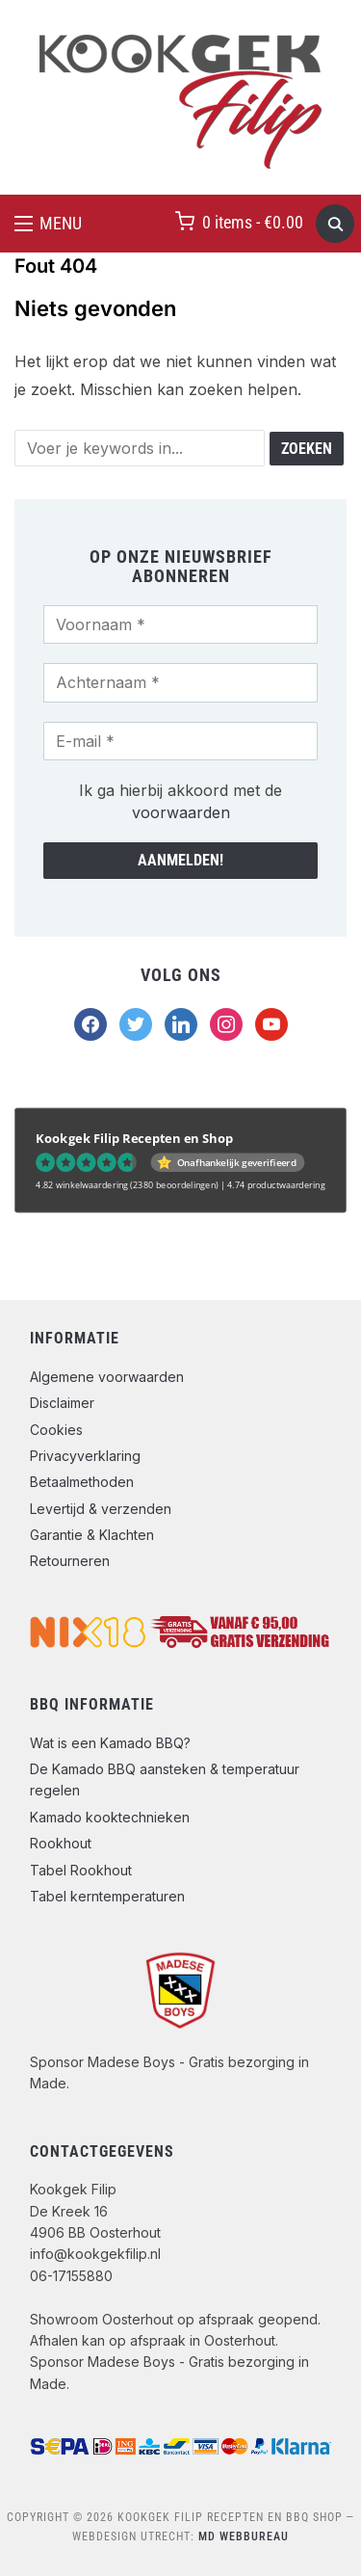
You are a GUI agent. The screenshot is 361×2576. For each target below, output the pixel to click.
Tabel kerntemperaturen (107, 1896)
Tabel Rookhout (81, 1870)
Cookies (56, 1429)
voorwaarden (181, 812)
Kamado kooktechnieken (110, 1817)
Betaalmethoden (82, 1482)
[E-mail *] (180, 741)
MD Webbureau (243, 2536)
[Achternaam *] (180, 682)
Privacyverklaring (85, 1455)
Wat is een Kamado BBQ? (110, 1743)
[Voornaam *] (180, 624)
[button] (48, 223)
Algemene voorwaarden (107, 1376)
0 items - (252, 222)
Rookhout (60, 1843)
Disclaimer (62, 1402)
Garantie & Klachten (92, 1535)
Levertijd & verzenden (100, 1508)
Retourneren (70, 1561)
